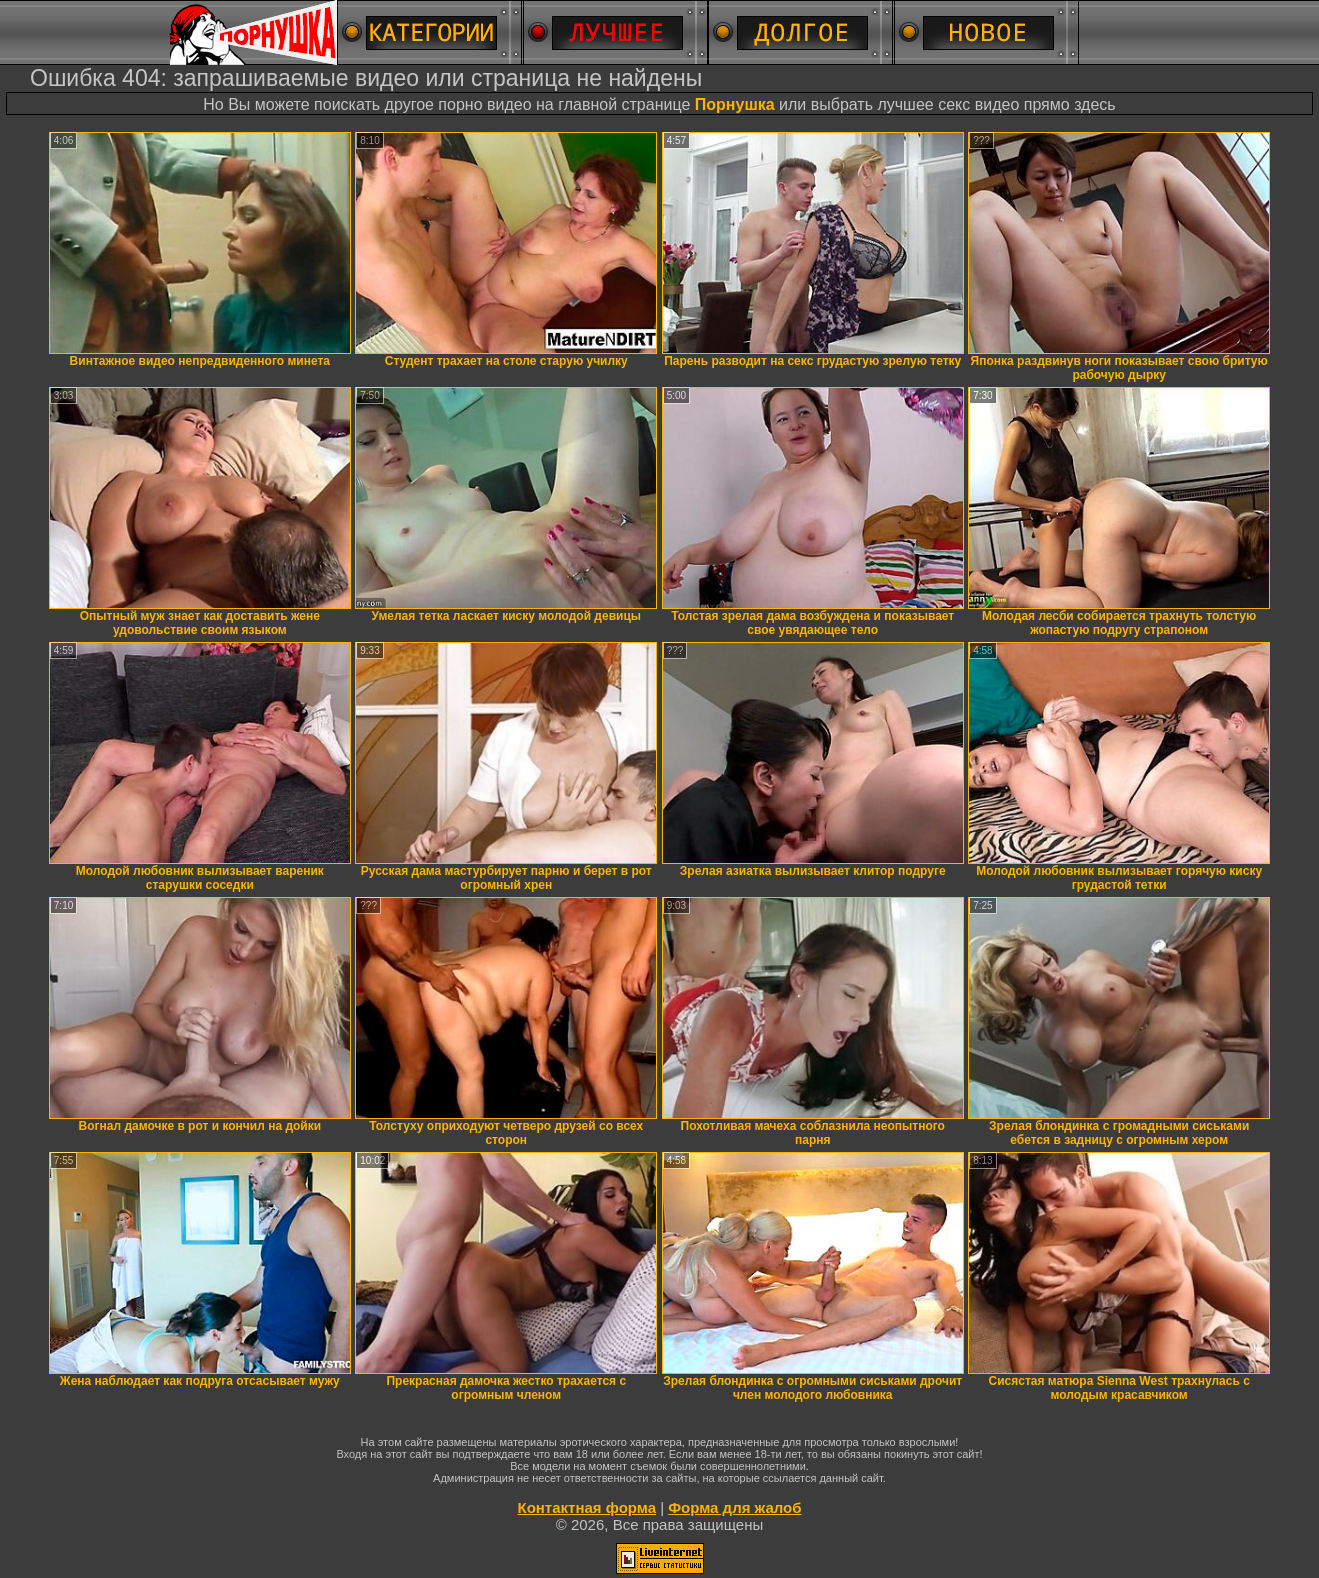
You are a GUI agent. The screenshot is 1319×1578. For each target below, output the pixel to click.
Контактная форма (586, 1507)
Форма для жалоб (734, 1507)
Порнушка (735, 104)
